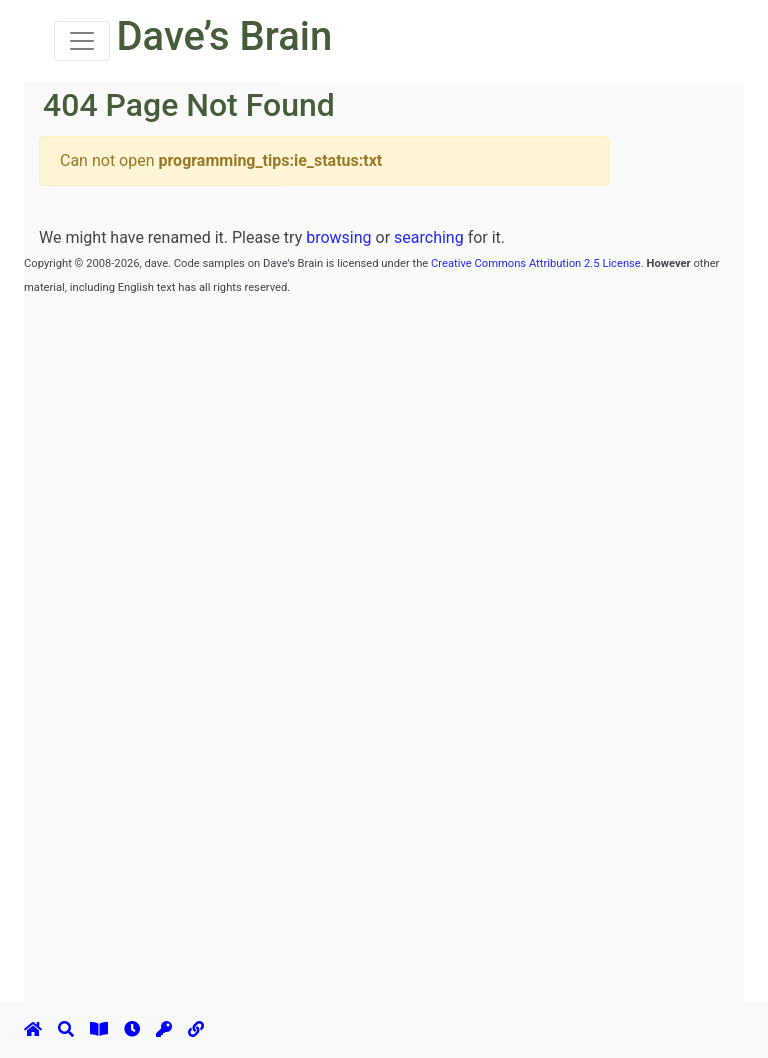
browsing (338, 237)
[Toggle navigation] (82, 41)
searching (429, 237)
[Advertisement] (388, 343)
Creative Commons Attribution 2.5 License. (537, 263)
